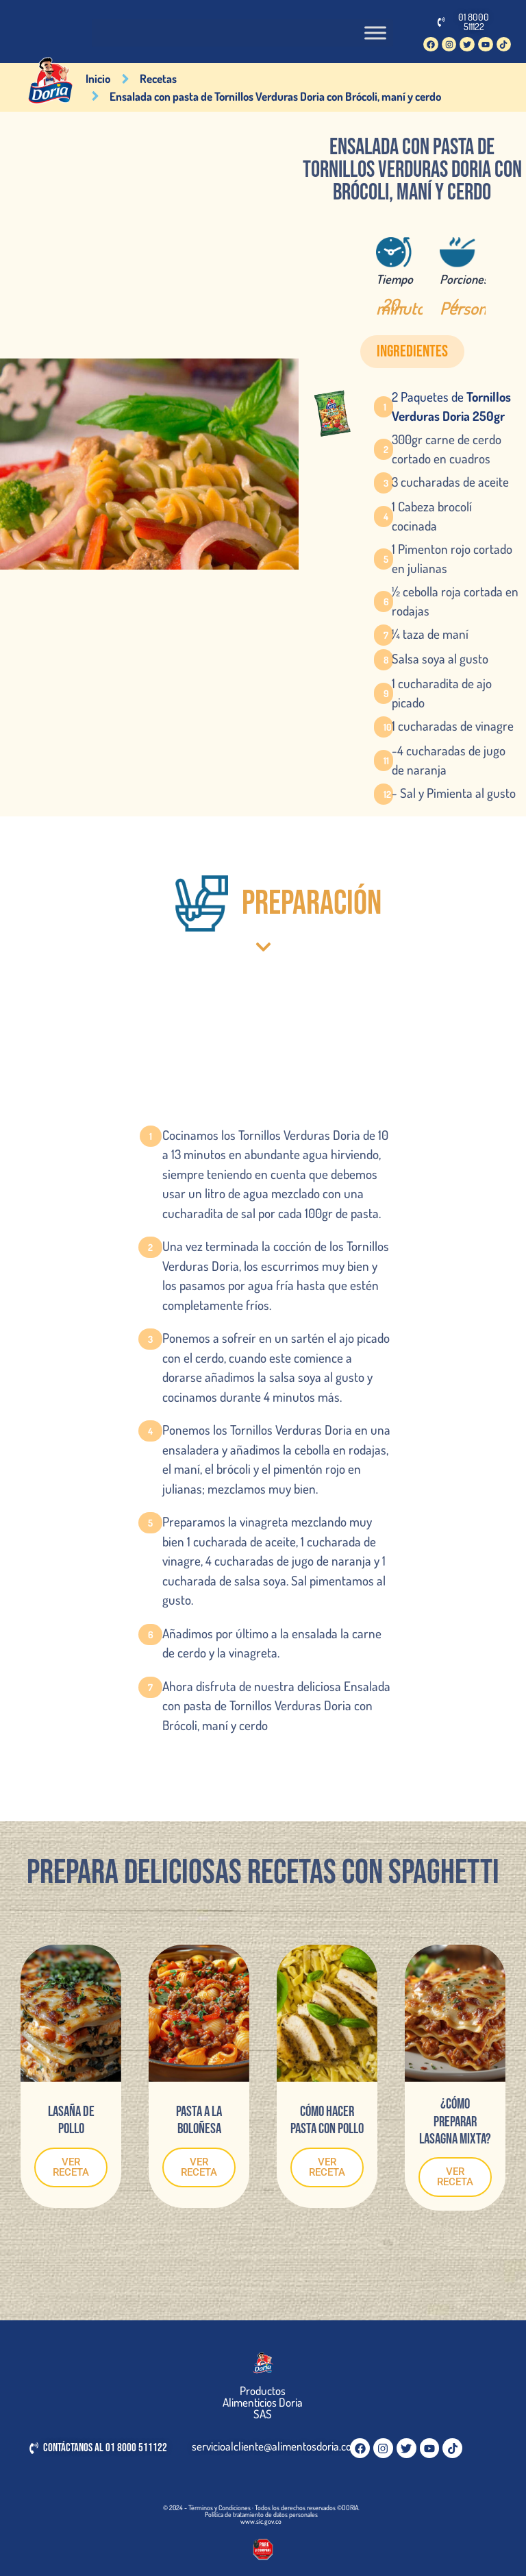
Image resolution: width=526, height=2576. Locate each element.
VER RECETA (71, 2167)
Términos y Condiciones (219, 2507)
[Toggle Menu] (375, 32)
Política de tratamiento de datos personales (261, 2514)
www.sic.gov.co (260, 2521)
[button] (412, 351)
